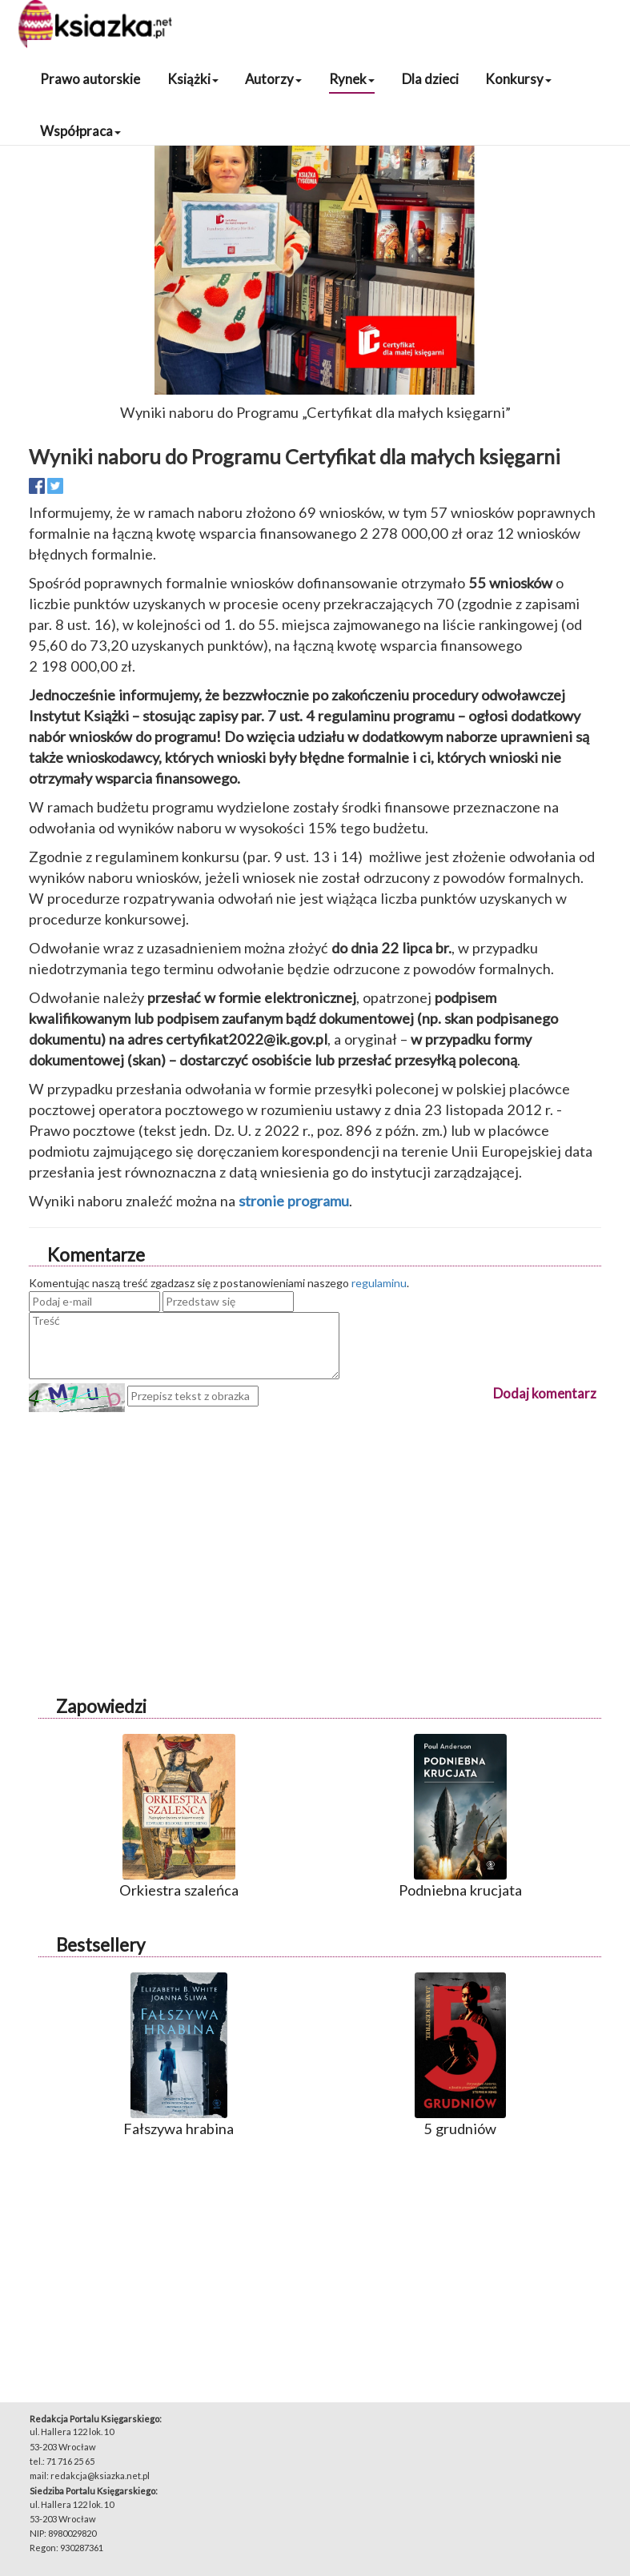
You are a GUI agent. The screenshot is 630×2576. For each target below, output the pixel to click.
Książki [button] (193, 78)
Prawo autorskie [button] (90, 78)
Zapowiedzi (101, 1706)
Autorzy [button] (273, 78)
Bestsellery (100, 1945)
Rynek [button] (352, 78)
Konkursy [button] (518, 78)
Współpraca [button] (80, 130)
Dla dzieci (430, 78)
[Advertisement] (314, 1524)
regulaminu (379, 1283)
